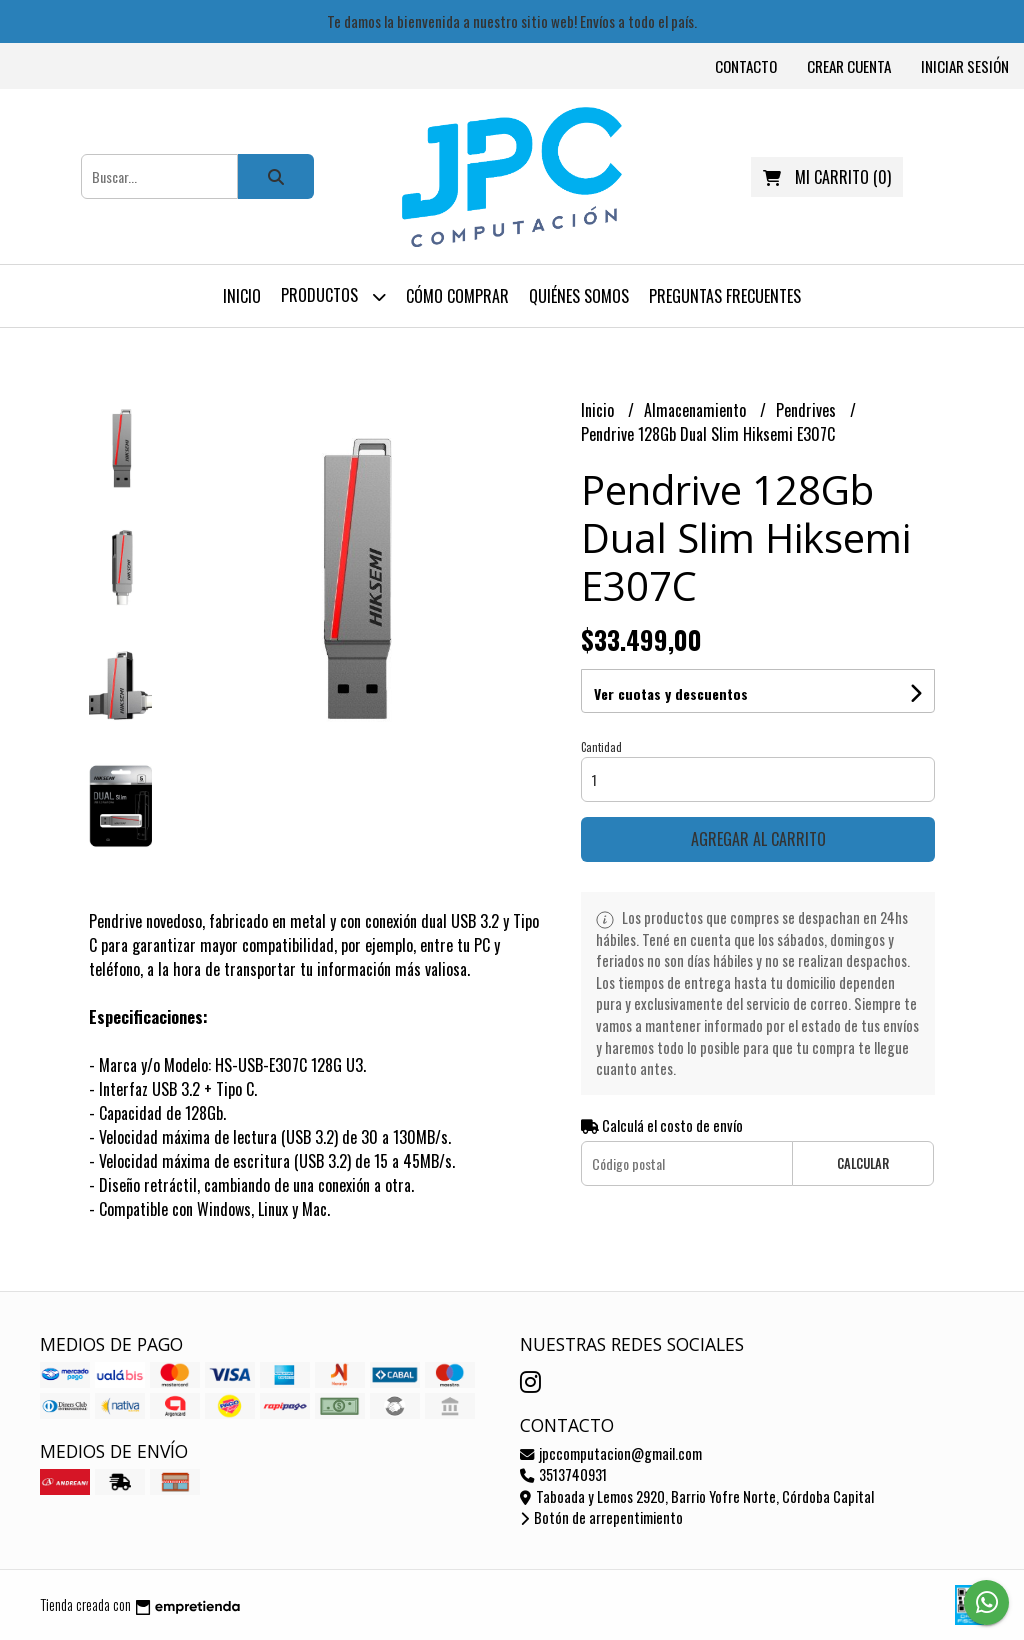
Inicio (242, 296)
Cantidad (601, 747)
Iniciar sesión (965, 66)
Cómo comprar (457, 296)
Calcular (863, 1163)
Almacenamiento (697, 410)
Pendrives (808, 410)
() (827, 177)
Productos (333, 296)
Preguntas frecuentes (725, 296)
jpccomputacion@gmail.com (611, 1453)
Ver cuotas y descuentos (671, 693)
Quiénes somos (579, 296)
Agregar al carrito (758, 839)
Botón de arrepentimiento (601, 1517)
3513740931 (563, 1474)
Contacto (746, 66)
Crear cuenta (849, 66)
